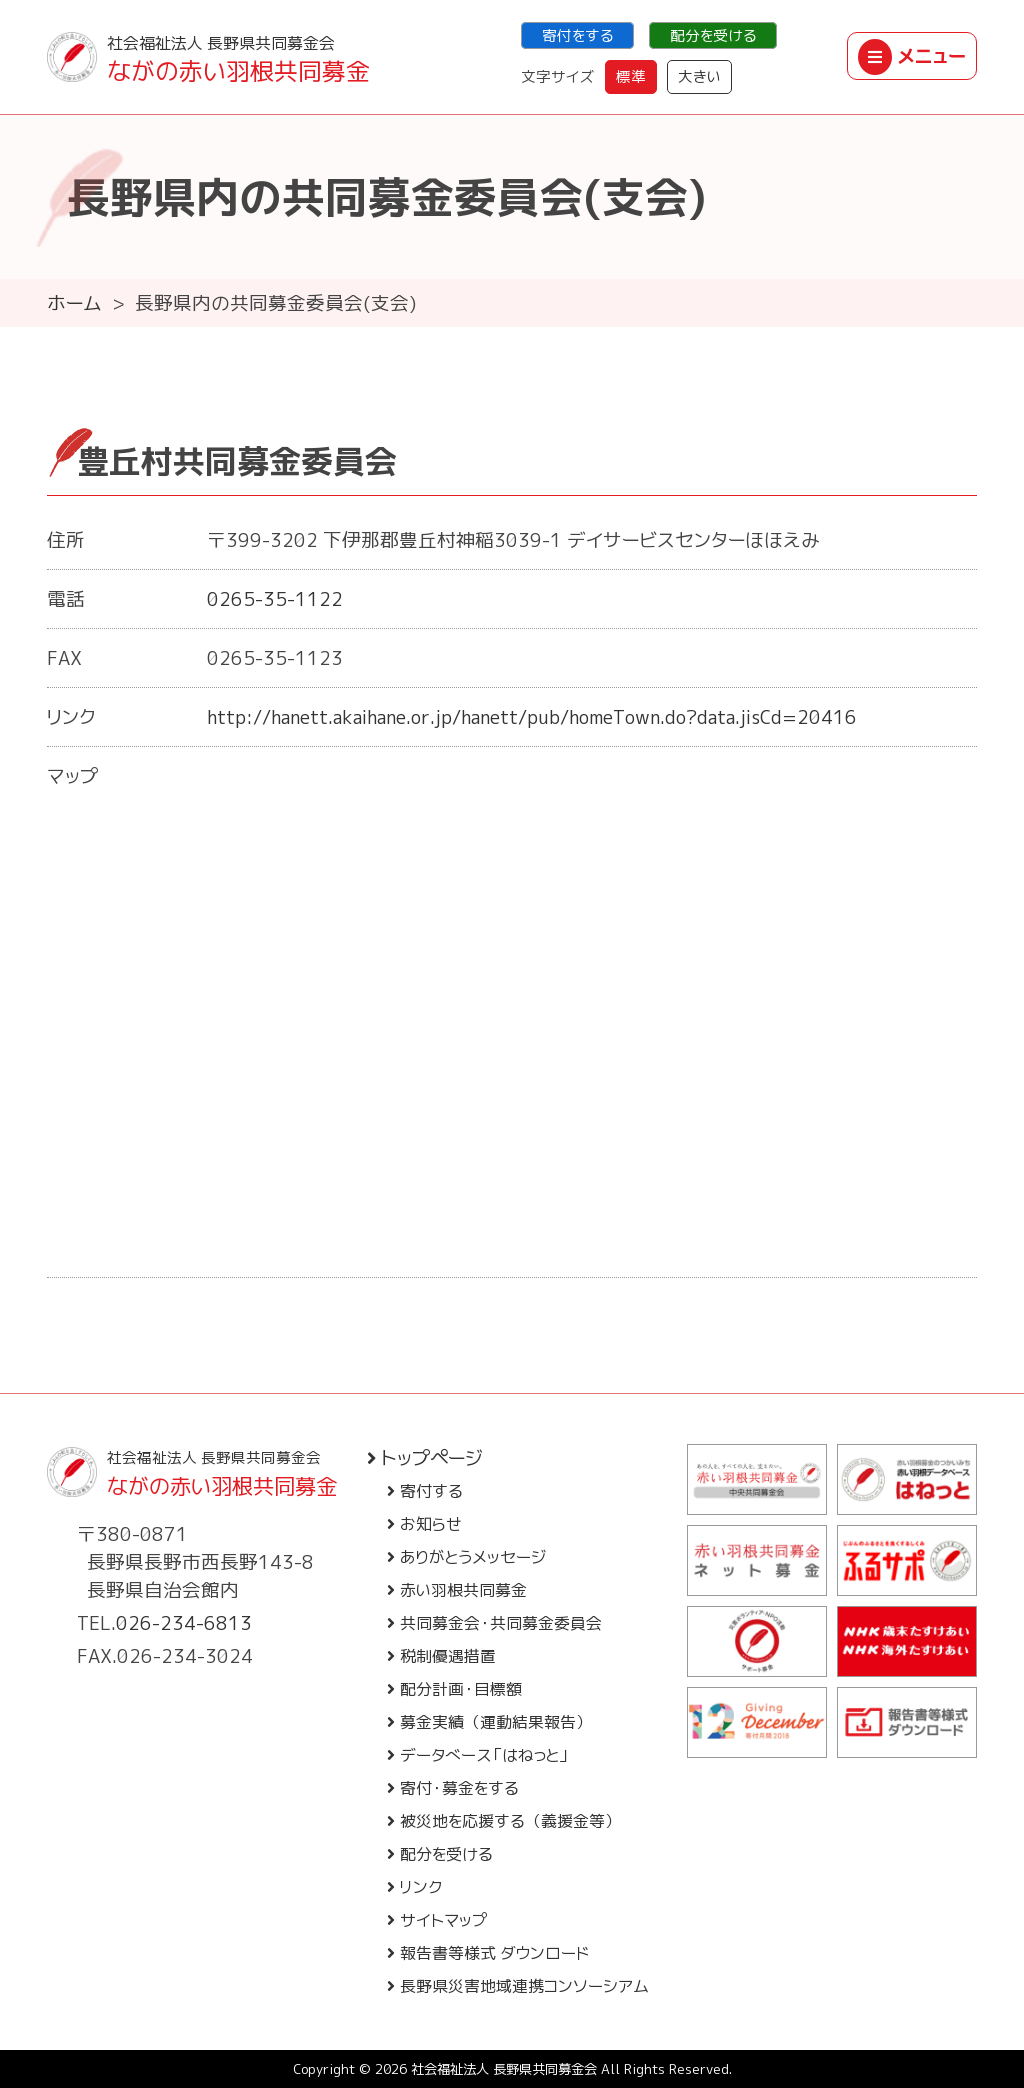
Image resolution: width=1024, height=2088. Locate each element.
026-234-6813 (184, 1623)
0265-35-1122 (275, 599)
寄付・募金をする (453, 1788)
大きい (699, 76)
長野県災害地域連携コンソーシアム (518, 1986)
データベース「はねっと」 (478, 1755)
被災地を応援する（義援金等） (504, 1821)
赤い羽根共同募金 (457, 1590)
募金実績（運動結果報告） (489, 1722)
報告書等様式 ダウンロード (488, 1953)
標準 (631, 76)
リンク (414, 1887)
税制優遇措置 (441, 1656)
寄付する (425, 1491)
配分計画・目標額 (454, 1689)
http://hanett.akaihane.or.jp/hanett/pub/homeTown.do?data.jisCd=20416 (532, 717)
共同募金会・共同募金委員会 (494, 1623)
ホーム (74, 303)
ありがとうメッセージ (466, 1557)
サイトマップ (437, 1920)
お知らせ (424, 1524)
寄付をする (577, 35)
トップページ (425, 1458)
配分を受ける (713, 35)
